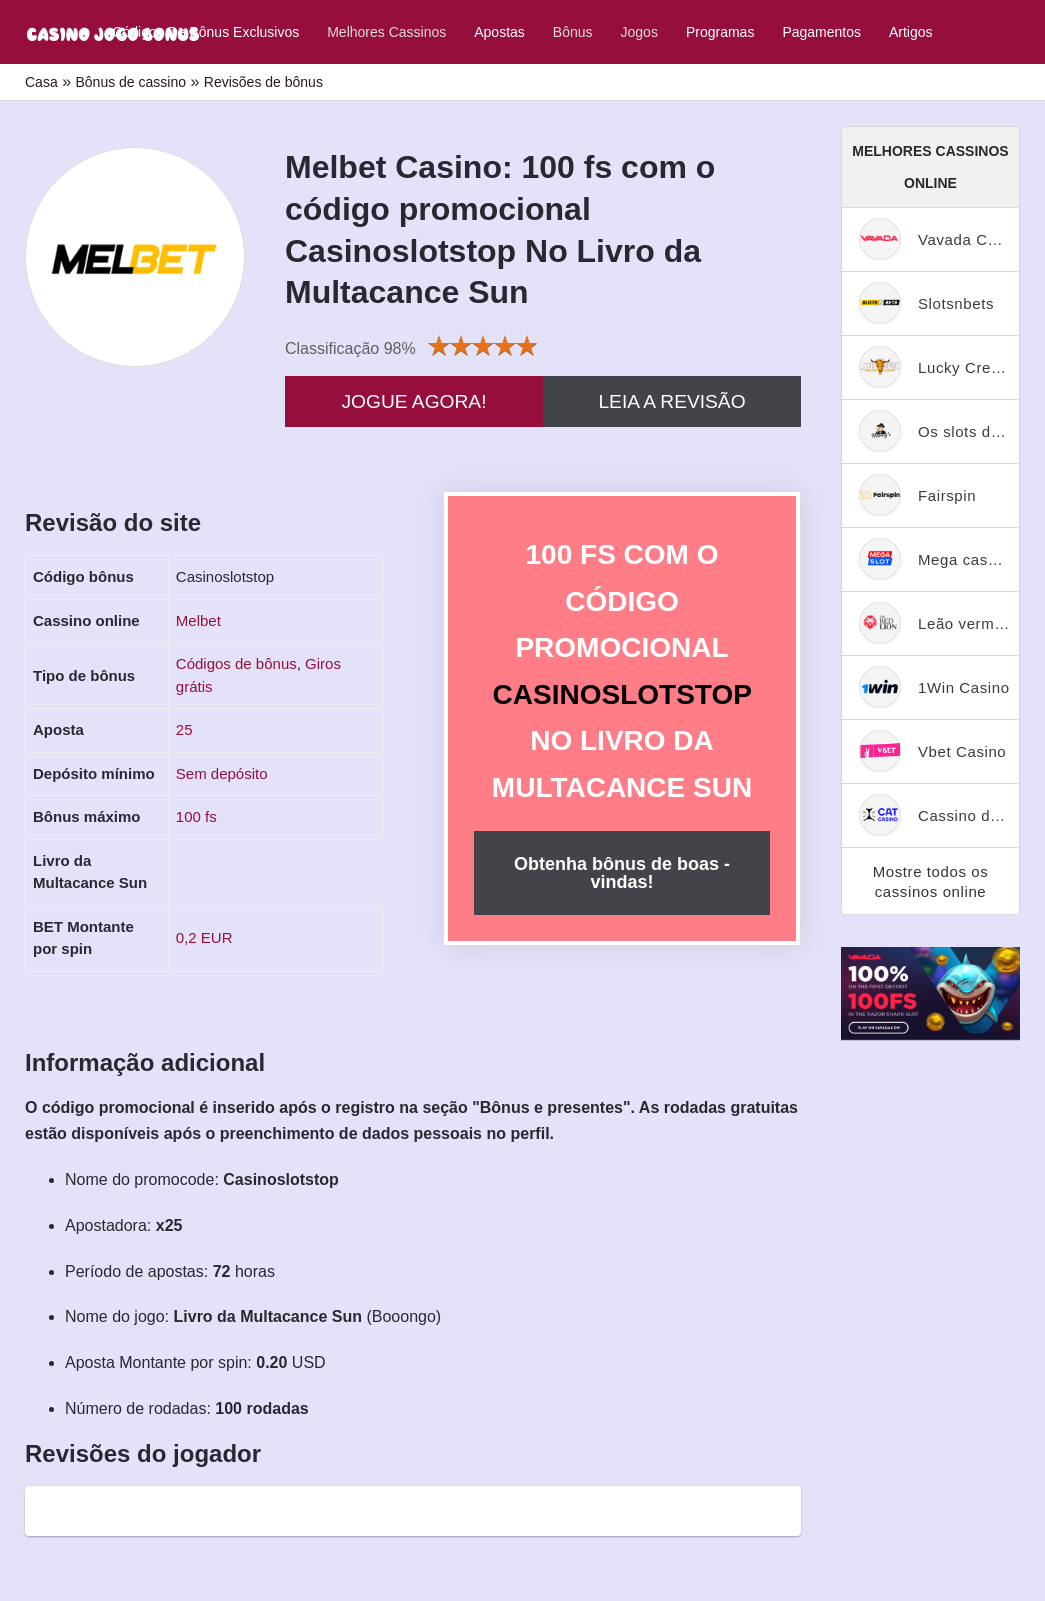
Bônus (573, 32)
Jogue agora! (413, 401)
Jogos (639, 32)
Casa (41, 82)
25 (184, 729)
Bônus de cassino (130, 82)
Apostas (499, 32)
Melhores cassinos (386, 32)
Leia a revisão (671, 401)
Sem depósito (222, 773)
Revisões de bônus (263, 82)
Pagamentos (821, 32)
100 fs (196, 816)
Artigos (911, 32)
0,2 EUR (204, 937)
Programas (720, 32)
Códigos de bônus (236, 663)
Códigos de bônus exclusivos (205, 32)
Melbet (198, 620)
